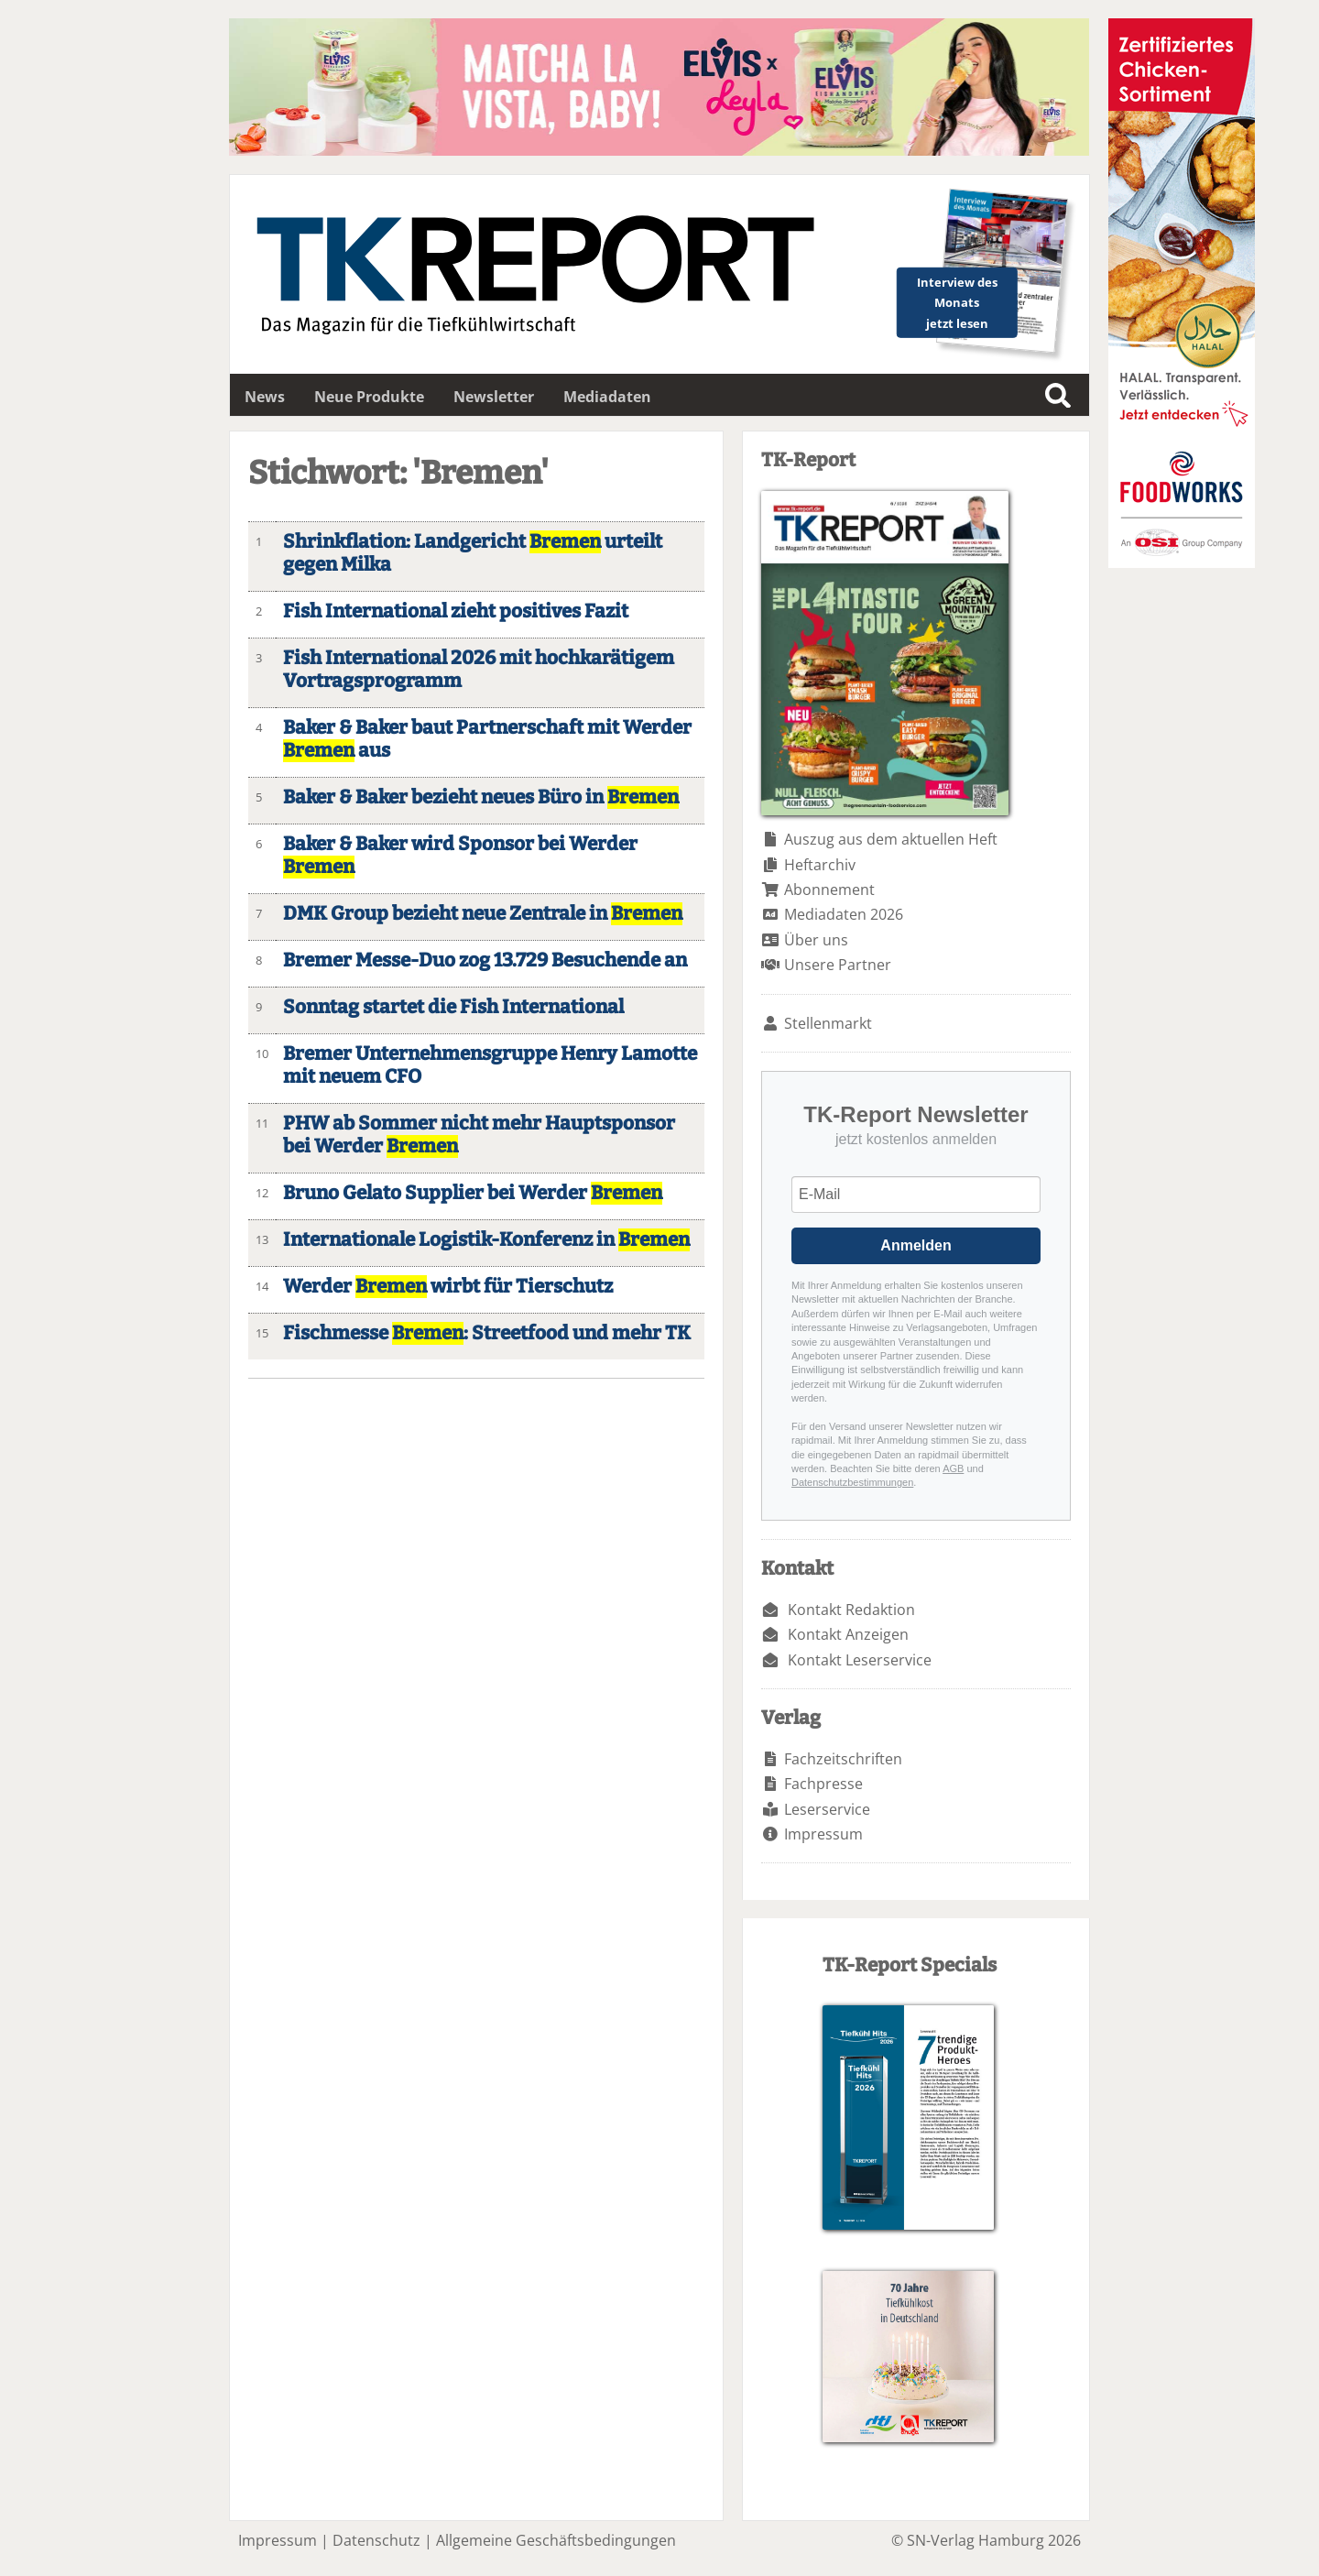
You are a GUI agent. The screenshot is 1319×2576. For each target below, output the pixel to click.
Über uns (816, 940)
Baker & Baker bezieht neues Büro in (481, 797)
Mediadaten (607, 397)
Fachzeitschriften (843, 1759)
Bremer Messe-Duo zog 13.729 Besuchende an (485, 960)
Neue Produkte (369, 397)
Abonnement (829, 889)
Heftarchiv (820, 865)
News (265, 397)
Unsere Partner (837, 965)
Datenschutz (376, 2540)
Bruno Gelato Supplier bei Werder (472, 1193)
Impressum (823, 1834)
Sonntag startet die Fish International (453, 1007)
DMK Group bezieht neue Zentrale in (482, 913)
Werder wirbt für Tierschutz (448, 1286)
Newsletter (493, 397)
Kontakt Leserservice (860, 1660)
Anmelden (915, 1245)
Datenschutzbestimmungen (852, 1482)
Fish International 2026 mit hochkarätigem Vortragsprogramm (478, 670)
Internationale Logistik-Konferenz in (486, 1239)
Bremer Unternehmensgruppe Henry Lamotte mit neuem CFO (490, 1065)
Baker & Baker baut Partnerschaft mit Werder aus (487, 739)
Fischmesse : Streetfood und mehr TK (487, 1333)
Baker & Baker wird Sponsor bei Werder (460, 856)
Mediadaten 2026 (843, 914)
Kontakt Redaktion (851, 1609)
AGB (953, 1468)
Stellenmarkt (828, 1023)
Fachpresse (823, 1784)
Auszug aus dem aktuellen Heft (890, 839)
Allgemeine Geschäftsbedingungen (556, 2540)
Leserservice (827, 1809)
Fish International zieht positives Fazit (455, 611)
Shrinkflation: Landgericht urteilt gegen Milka (472, 553)
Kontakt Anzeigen (848, 1634)
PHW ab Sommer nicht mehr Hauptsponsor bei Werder (479, 1135)
